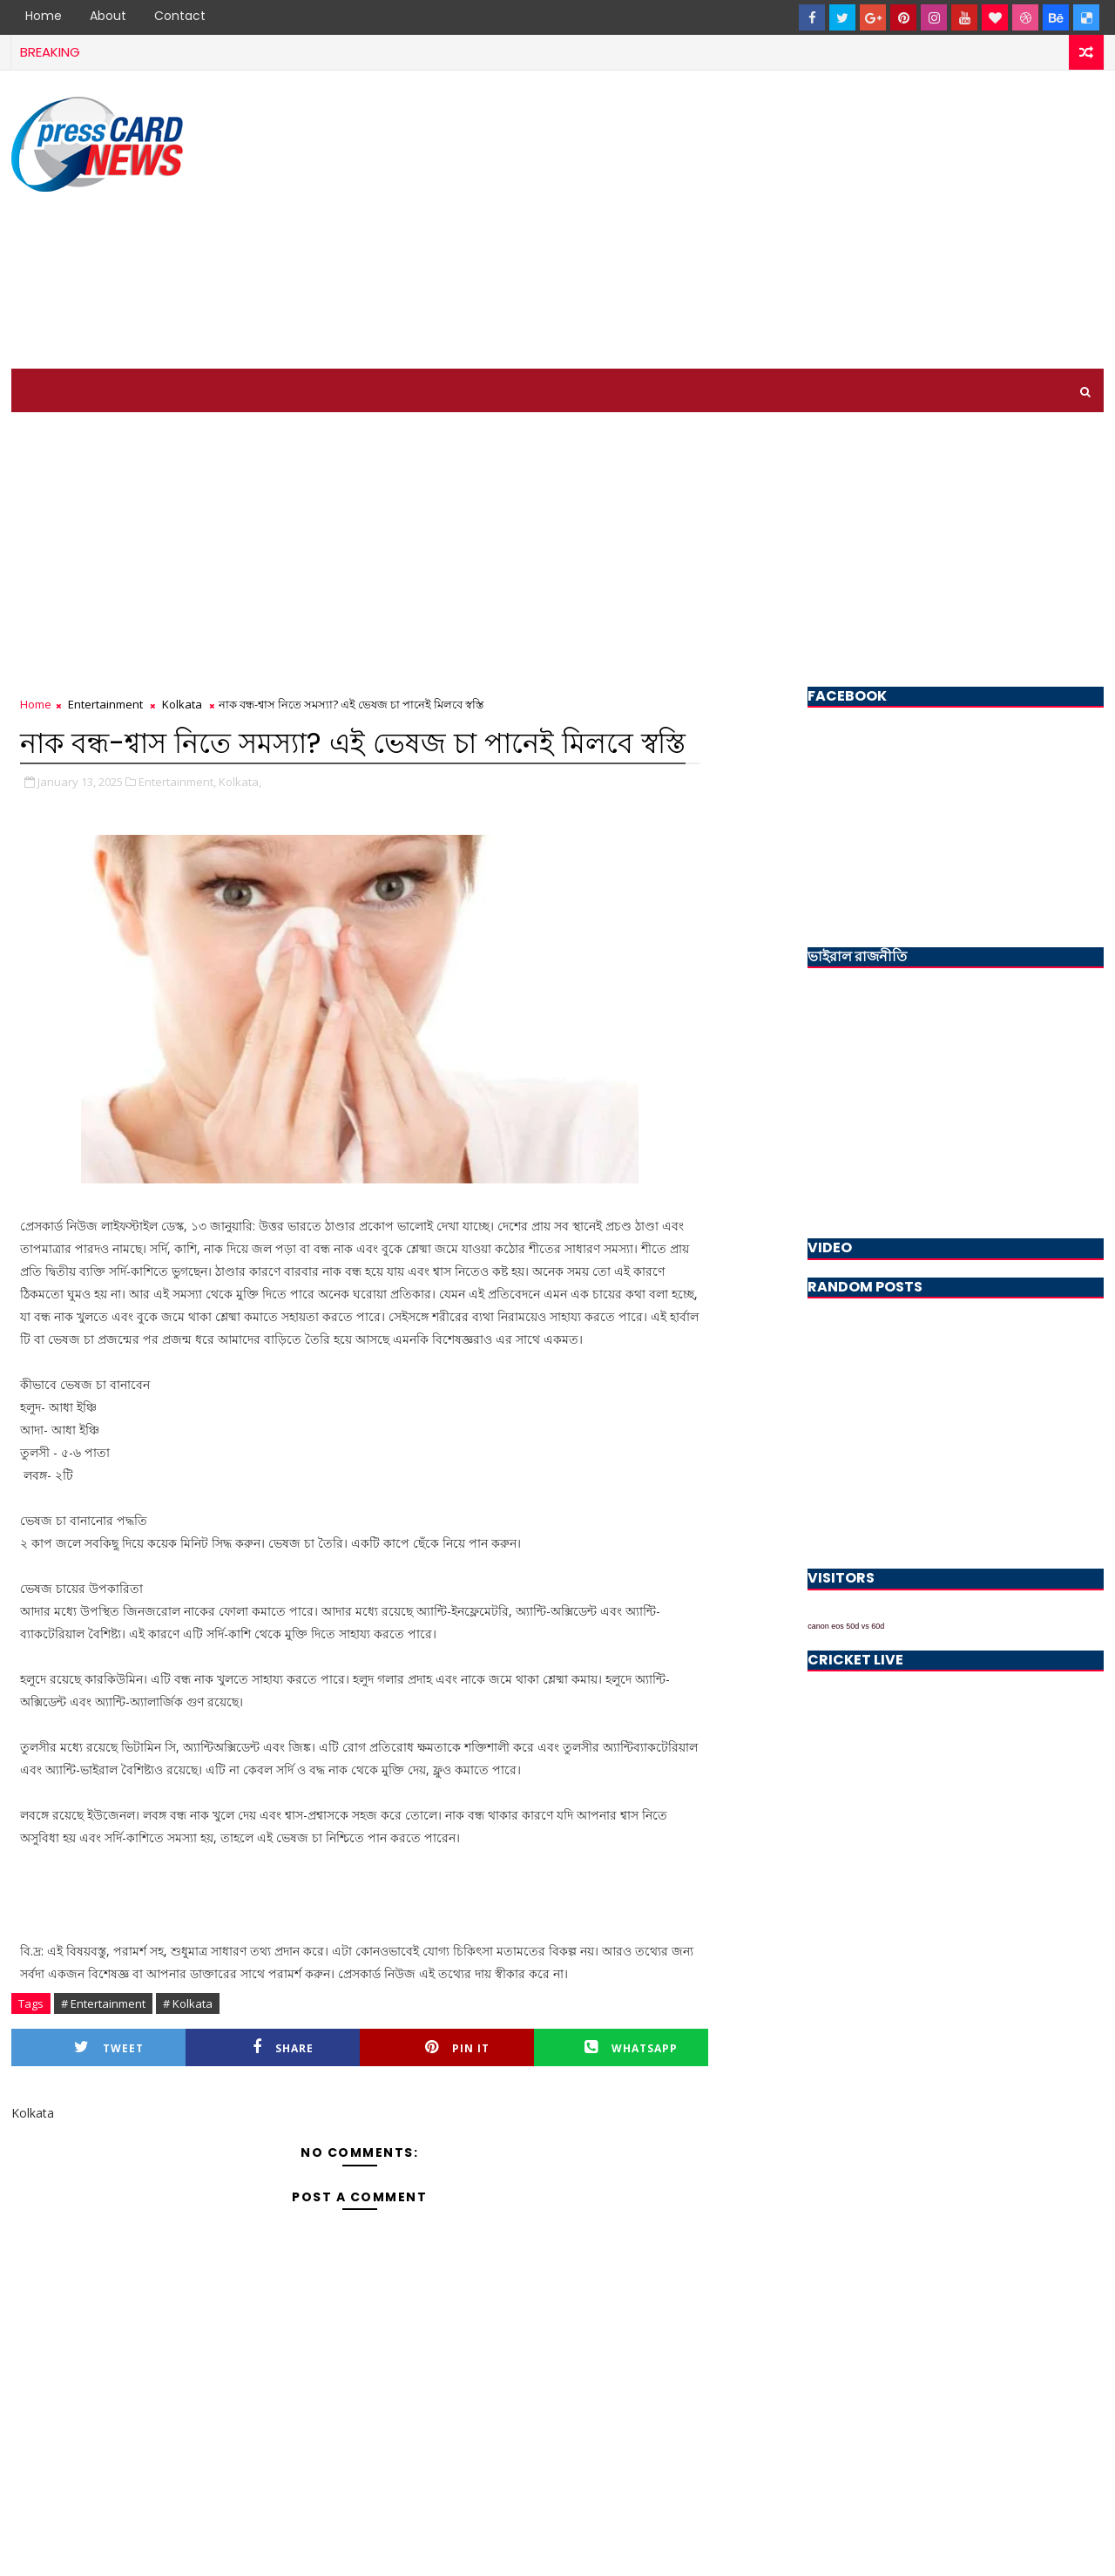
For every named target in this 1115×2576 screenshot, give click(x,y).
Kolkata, (240, 782)
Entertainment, (177, 782)
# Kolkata (188, 2003)
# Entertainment (103, 2003)
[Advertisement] (786, 220)
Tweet (109, 2047)
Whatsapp (631, 2047)
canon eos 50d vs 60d (846, 1626)
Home (43, 15)
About (108, 15)
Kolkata (182, 704)
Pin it (457, 2047)
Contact (180, 15)
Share (283, 2047)
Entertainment (105, 704)
